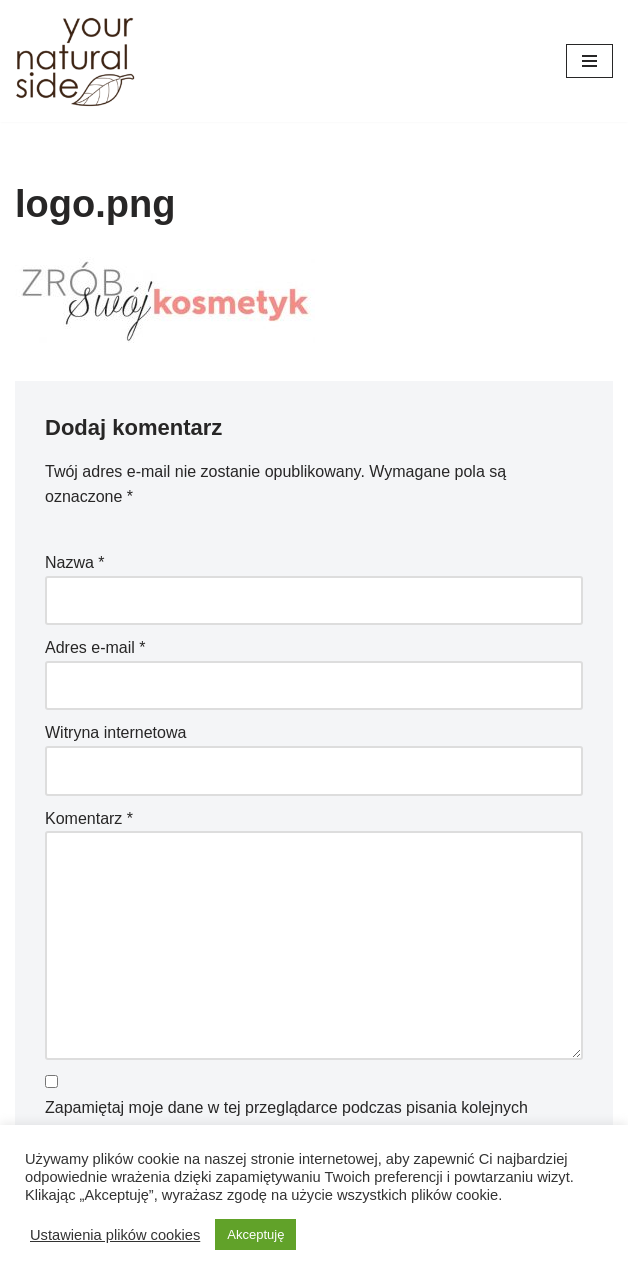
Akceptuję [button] (255, 1234)
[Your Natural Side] (75, 61)
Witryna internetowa (115, 732)
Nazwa (75, 562)
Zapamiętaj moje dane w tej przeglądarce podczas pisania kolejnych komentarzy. (286, 1120)
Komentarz (89, 818)
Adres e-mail (95, 647)
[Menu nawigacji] (589, 61)
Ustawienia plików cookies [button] (115, 1235)
